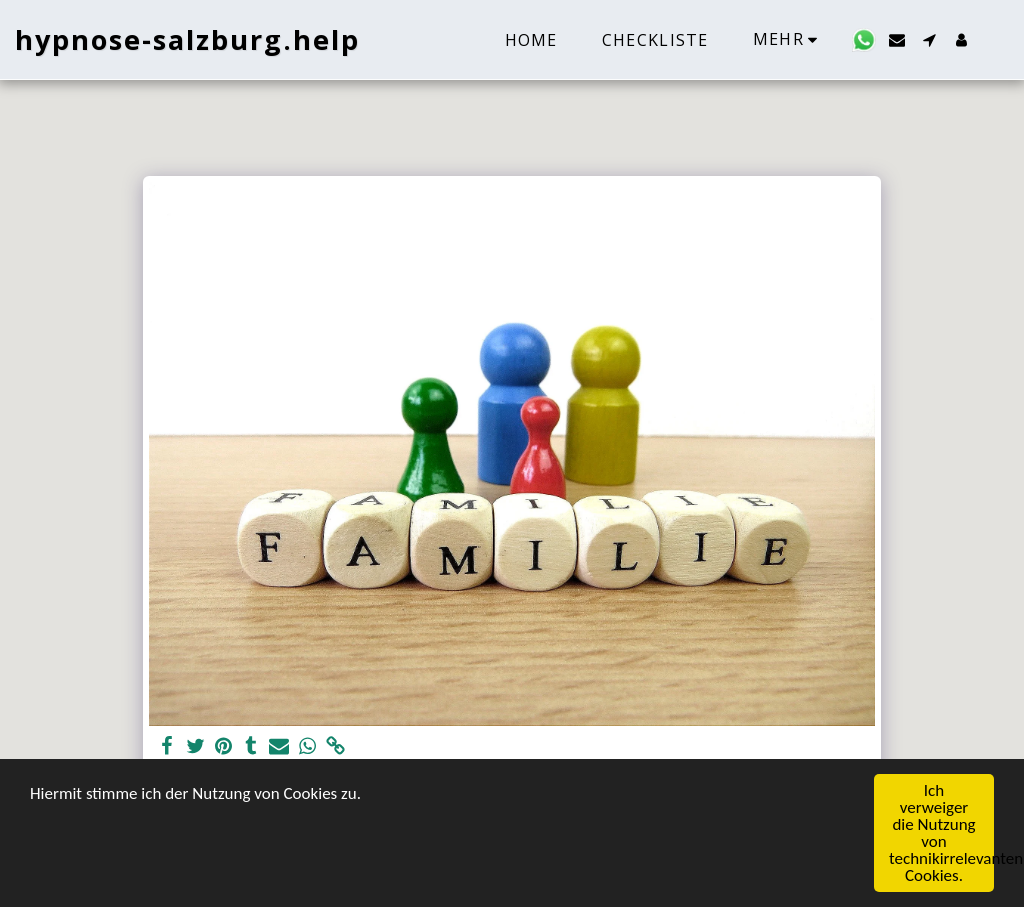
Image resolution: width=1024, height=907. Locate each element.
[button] (864, 40)
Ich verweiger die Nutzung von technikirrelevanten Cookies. (941, 834)
